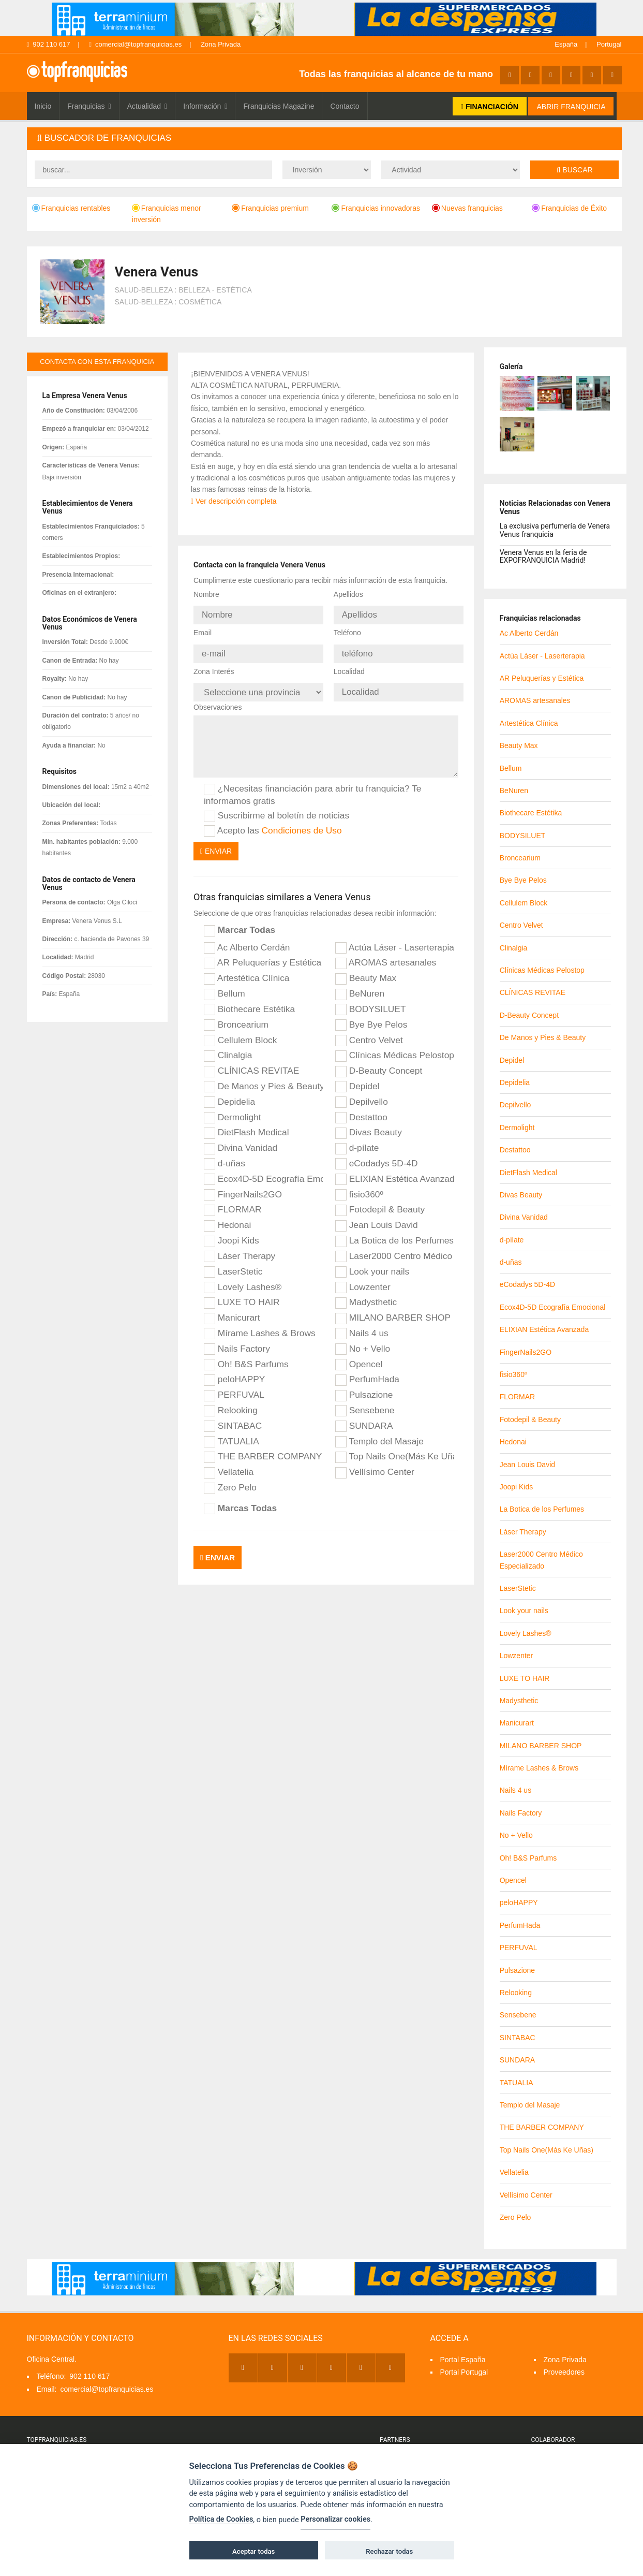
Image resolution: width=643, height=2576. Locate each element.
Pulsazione (364, 1386)
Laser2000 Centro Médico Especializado (394, 1247)
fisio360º (359, 1185)
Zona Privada (221, 44)
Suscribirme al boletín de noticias (276, 806)
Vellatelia (228, 1463)
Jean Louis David (376, 1216)
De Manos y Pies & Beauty (263, 1077)
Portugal (608, 44)
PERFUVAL (234, 1386)
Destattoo (361, 1108)
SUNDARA (364, 1417)
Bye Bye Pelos (371, 1015)
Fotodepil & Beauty (380, 1201)
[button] (324, 138)
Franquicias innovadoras (376, 208)
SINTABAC (233, 1417)
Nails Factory (237, 1339)
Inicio (43, 106)
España (566, 44)
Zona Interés (213, 665)
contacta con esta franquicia (97, 361)
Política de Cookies (221, 2519)
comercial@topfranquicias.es (135, 44)
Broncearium (236, 1015)
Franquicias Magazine (278, 106)
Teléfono (347, 629)
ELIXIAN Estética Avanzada (394, 1170)
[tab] (324, 138)
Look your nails (372, 1262)
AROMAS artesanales (385, 954)
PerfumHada (367, 1371)
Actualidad (147, 106)
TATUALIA (231, 1432)
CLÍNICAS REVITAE (251, 1061)
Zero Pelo (230, 1478)
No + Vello (362, 1339)
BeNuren (359, 984)
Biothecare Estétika (249, 1000)
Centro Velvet (369, 1031)
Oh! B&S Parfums (246, 1355)
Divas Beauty (368, 1124)
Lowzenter (363, 1278)
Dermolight (232, 1108)
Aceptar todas (253, 2551)
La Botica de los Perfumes (394, 1231)
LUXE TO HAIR (242, 1293)
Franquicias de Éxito (569, 208)
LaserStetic (233, 1262)
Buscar (575, 170)
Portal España (463, 2359)
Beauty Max (365, 969)
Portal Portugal (464, 2372)
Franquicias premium (270, 208)
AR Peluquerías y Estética (262, 954)
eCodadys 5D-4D (376, 1154)
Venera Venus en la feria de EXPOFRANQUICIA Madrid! (543, 556)
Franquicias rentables (71, 208)
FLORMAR (233, 1201)
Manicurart (232, 1308)
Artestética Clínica (247, 969)
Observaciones (217, 698)
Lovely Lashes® (242, 1278)
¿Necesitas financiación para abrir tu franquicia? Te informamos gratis (312, 785)
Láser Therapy (239, 1247)
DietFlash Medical (246, 1124)
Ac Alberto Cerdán (247, 938)
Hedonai (227, 1216)
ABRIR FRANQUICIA (570, 107)
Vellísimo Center (374, 1463)
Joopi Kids (231, 1231)
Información (205, 106)
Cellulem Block (240, 1031)
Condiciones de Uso (302, 821)
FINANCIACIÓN (489, 107)
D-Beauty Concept (378, 1061)
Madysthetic (366, 1293)
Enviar (216, 842)
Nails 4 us (361, 1324)
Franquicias (89, 106)
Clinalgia (228, 1046)
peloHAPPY (234, 1371)
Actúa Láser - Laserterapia (394, 938)
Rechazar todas (389, 2551)
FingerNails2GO (243, 1185)
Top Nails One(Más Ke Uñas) (394, 1448)
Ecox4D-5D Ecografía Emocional (263, 1170)
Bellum (224, 984)
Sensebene (365, 1401)
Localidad (349, 665)
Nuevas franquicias (467, 208)
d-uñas (224, 1154)
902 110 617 (48, 44)
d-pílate (357, 1139)
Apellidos (348, 594)
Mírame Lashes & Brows (260, 1324)
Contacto (344, 106)
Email (202, 629)
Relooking (231, 1401)
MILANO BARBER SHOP (393, 1308)
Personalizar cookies (335, 2519)
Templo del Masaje (379, 1432)
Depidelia (229, 1093)
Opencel (358, 1355)
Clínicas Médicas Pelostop (394, 1046)
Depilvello (361, 1093)
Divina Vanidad (240, 1139)
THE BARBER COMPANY (263, 1448)
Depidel (357, 1077)
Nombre (206, 594)
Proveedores (564, 2372)
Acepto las (273, 821)
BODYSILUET (370, 1000)
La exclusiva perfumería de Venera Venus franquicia (555, 530)
